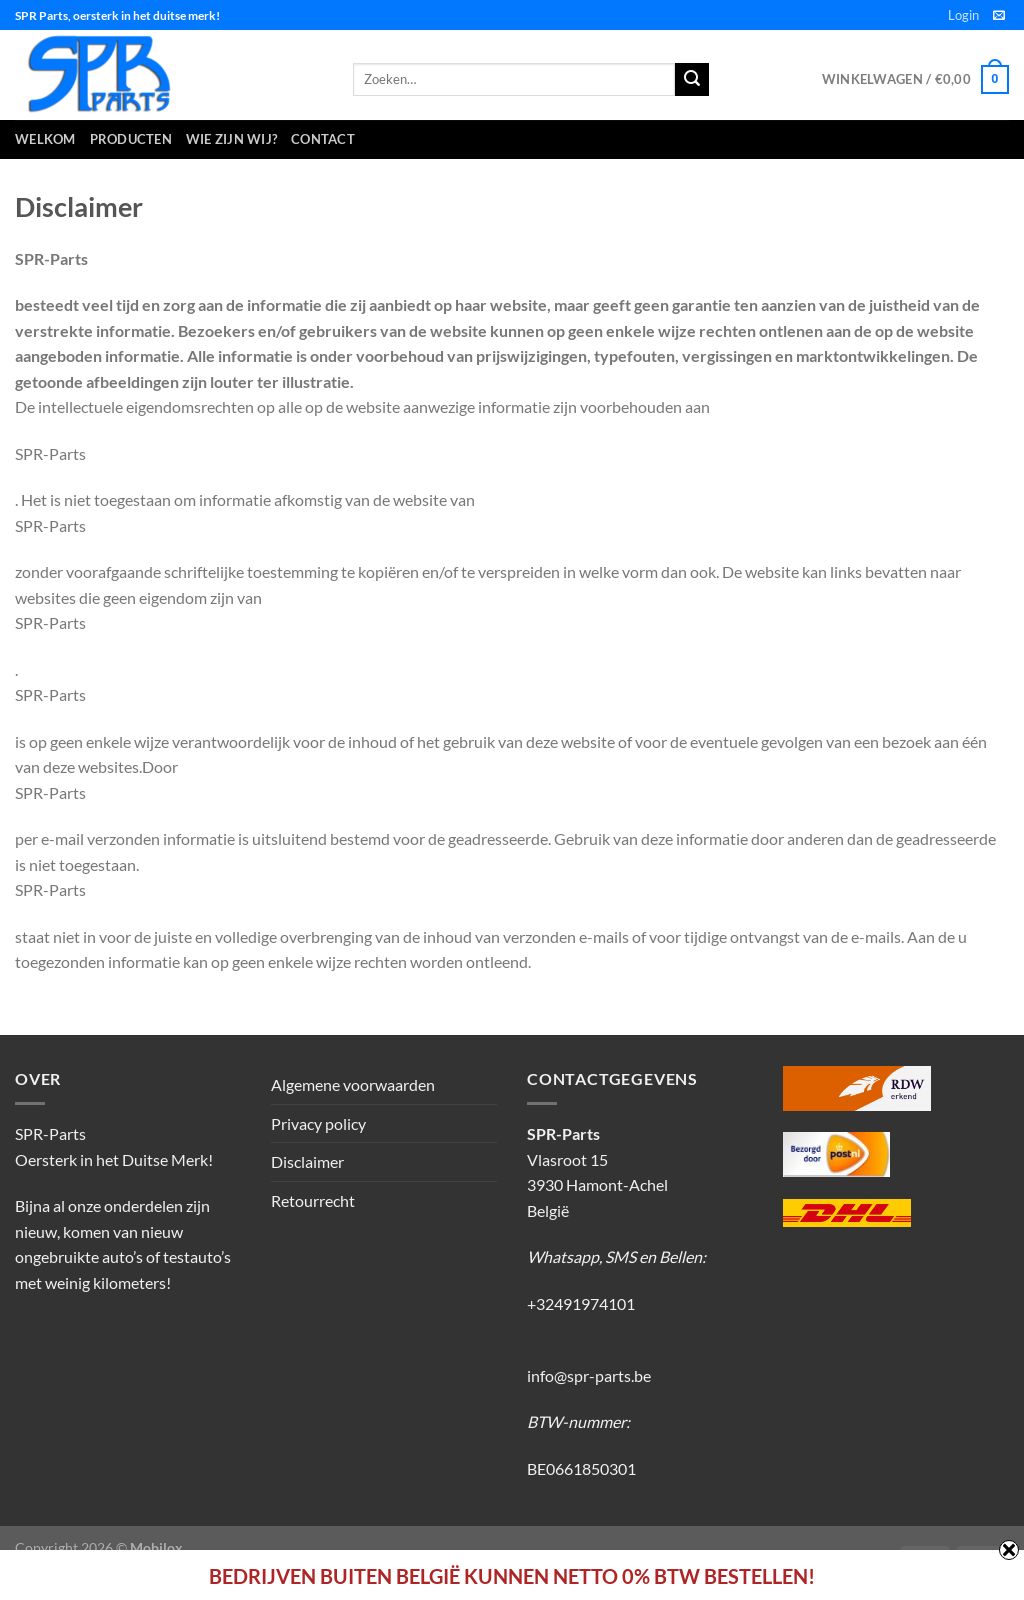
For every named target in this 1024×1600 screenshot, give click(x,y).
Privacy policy (318, 1123)
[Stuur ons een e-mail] (999, 16)
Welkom (45, 139)
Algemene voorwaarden (353, 1084)
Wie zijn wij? (231, 139)
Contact (323, 139)
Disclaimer (307, 1161)
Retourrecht (313, 1200)
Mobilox (156, 1547)
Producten (131, 139)
